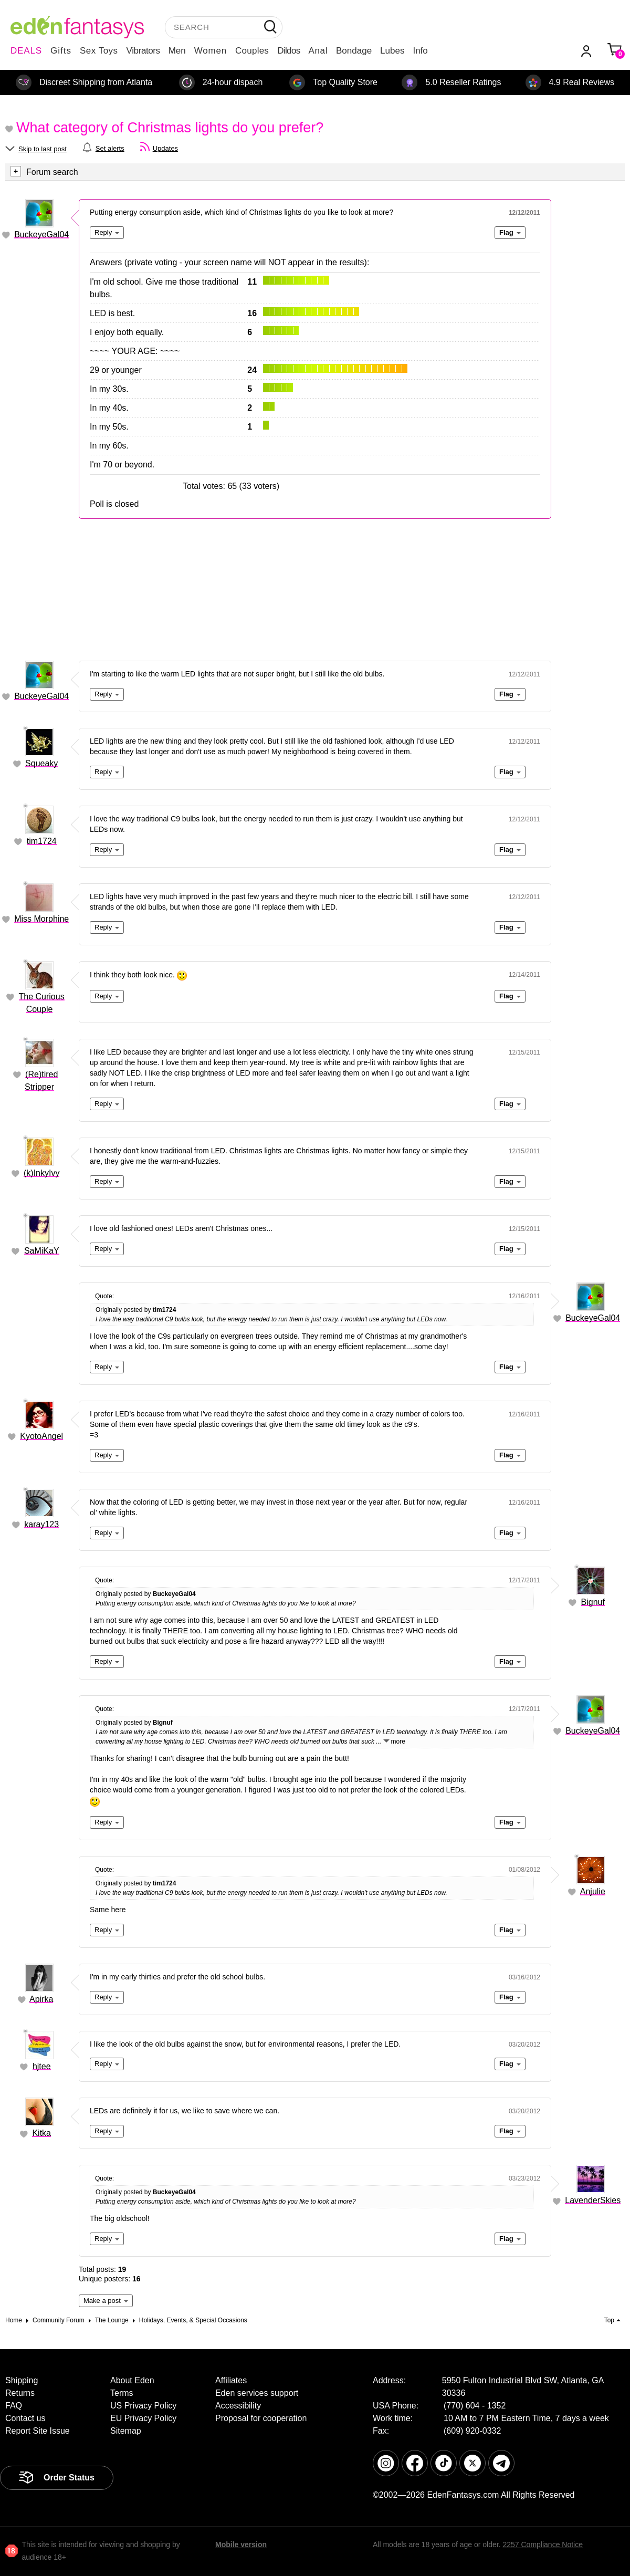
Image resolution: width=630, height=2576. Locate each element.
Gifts (60, 51)
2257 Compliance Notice (542, 2544)
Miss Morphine (41, 918)
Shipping (21, 2380)
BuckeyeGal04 (41, 234)
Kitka (41, 2133)
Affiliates (231, 2380)
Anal (318, 51)
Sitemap (125, 2430)
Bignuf (593, 1602)
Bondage (354, 51)
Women (210, 51)
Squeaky (41, 763)
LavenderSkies (593, 2200)
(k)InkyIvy (41, 1173)
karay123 (41, 1524)
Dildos (288, 51)
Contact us (25, 2418)
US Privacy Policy (143, 2405)
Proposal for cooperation (261, 2418)
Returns (20, 2393)
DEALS (26, 51)
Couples (252, 51)
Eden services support (256, 2393)
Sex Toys (99, 51)
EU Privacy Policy (143, 2418)
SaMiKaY (41, 1250)
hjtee (42, 2066)
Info (420, 51)
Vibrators (143, 51)
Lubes (392, 51)
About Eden (132, 2380)
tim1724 (42, 841)
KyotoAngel (41, 1436)
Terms (121, 2393)
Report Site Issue (37, 2430)
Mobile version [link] (241, 2544)
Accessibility (238, 2405)
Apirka (41, 1999)
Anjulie (592, 1891)
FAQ (13, 2405)
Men (177, 51)
